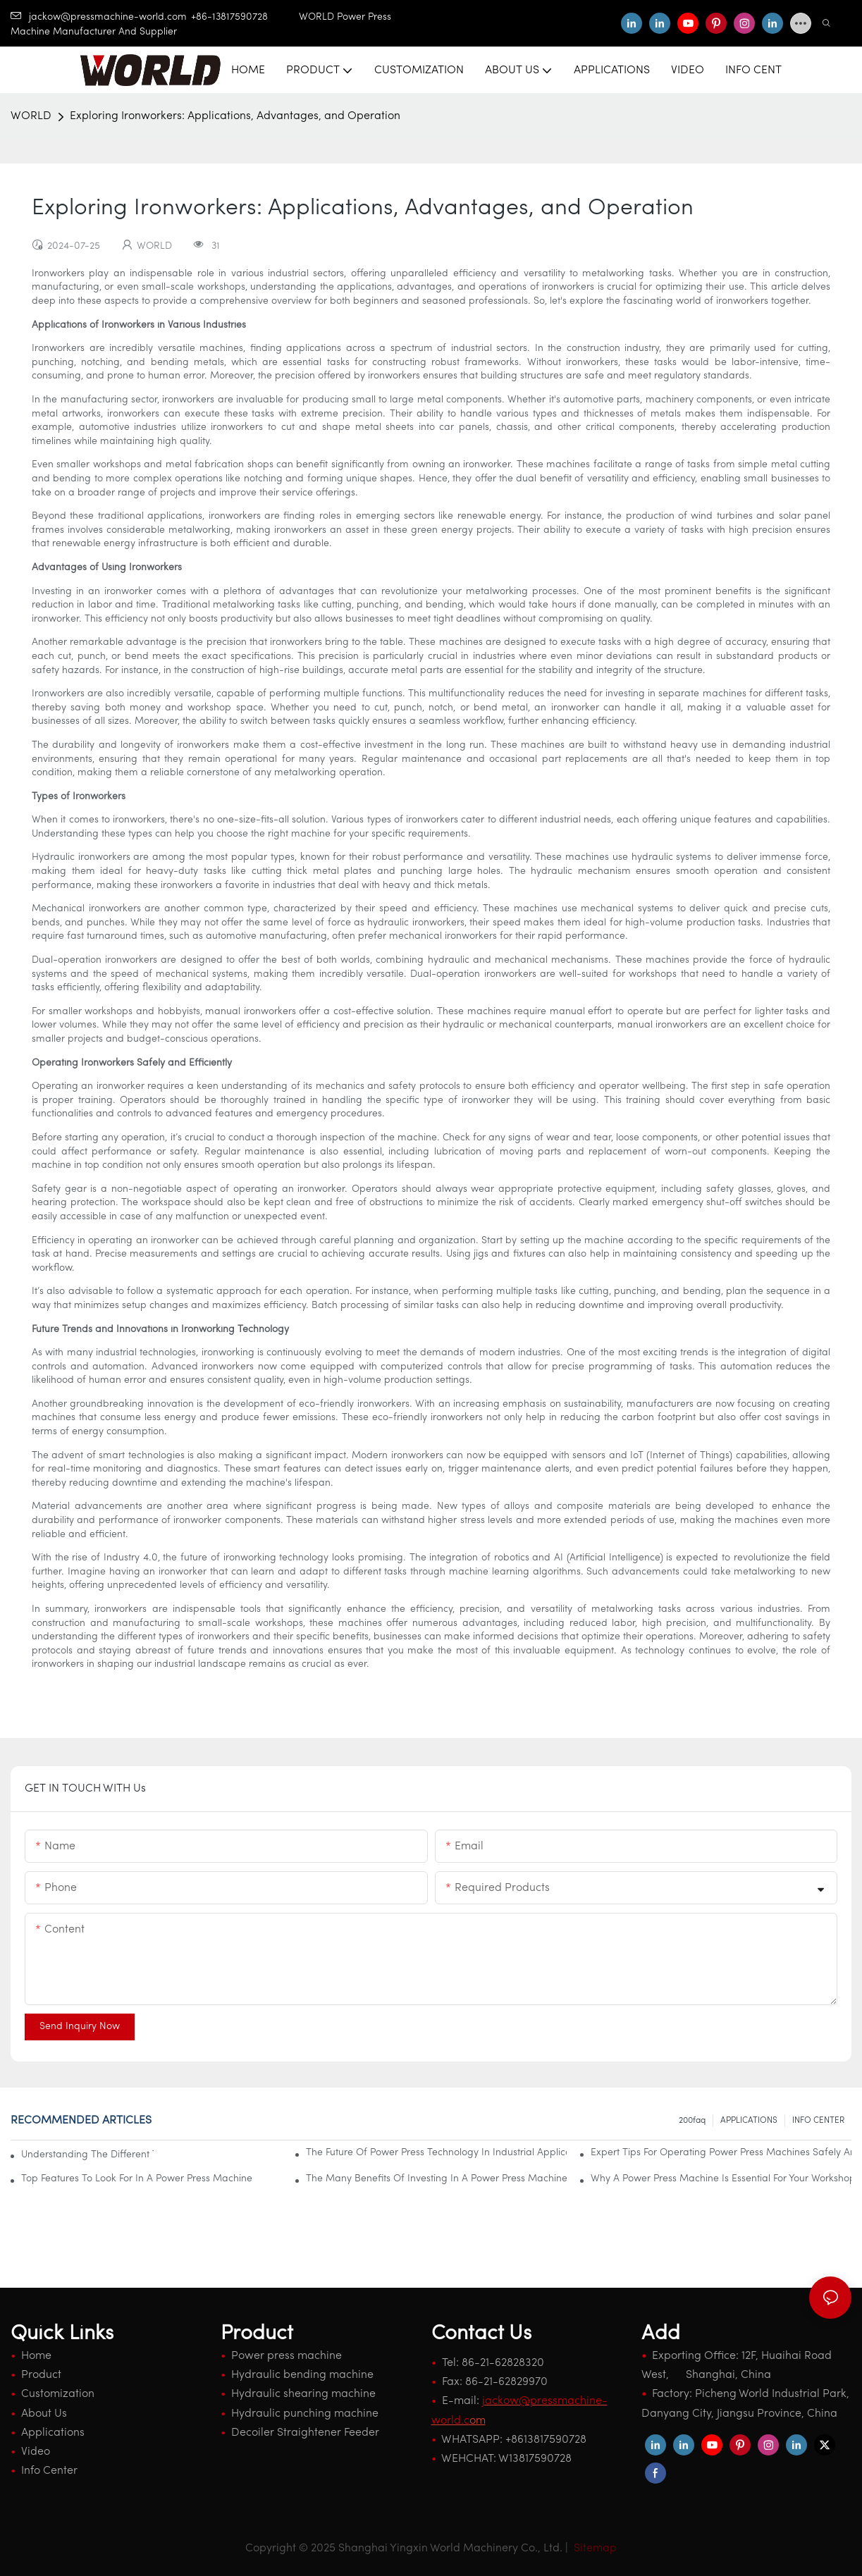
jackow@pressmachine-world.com (99, 17)
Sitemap (594, 2548)
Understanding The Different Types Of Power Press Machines (87, 2155)
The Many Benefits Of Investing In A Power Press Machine (436, 2179)
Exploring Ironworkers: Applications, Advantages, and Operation (235, 116)
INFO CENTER (818, 2120)
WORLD (31, 116)
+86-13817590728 (245, 17)
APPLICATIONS (748, 2120)
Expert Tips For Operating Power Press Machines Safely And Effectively (721, 2152)
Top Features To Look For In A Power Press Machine (136, 2179)
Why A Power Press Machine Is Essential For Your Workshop (721, 2179)
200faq (692, 2120)
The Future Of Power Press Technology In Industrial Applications (436, 2152)
